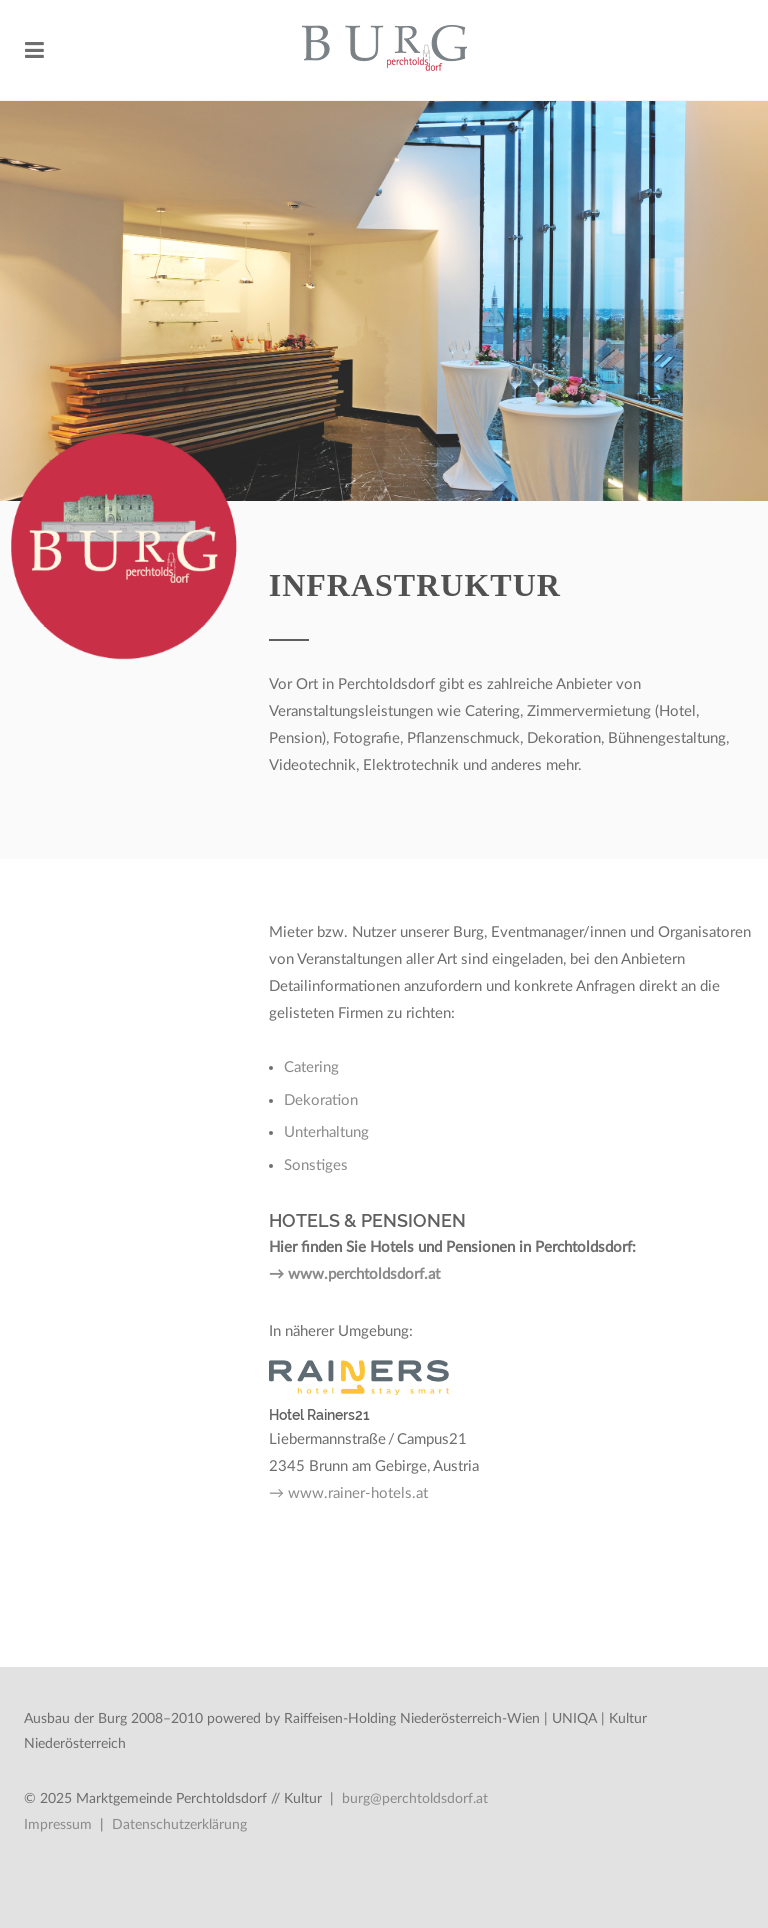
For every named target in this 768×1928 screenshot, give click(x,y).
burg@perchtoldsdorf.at (415, 1799)
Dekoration (321, 1100)
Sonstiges (316, 1165)
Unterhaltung (326, 1132)
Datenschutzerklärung (179, 1825)
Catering (311, 1067)
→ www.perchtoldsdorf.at (354, 1274)
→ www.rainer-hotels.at (348, 1493)
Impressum (58, 1825)
